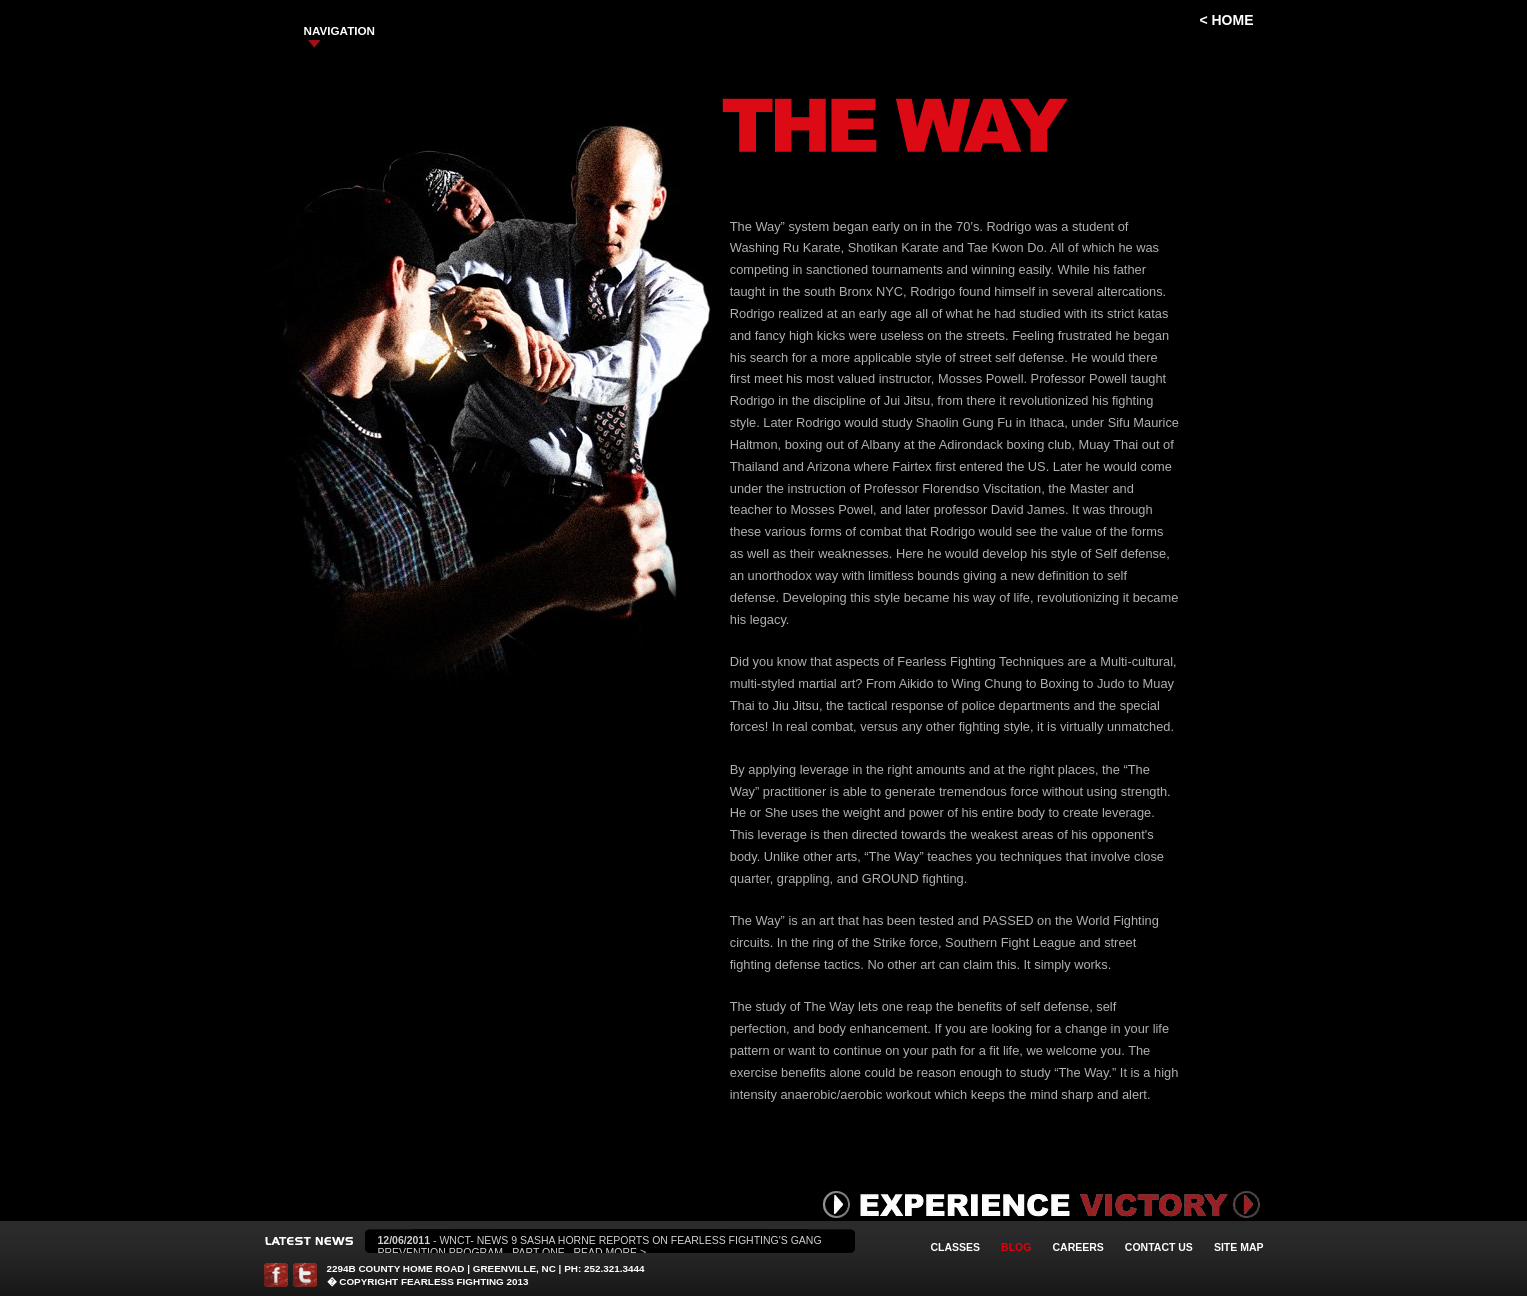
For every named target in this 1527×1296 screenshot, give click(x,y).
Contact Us (1159, 1247)
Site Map (1239, 1247)
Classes (956, 1247)
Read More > (610, 1252)
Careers (1077, 1247)
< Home (1226, 20)
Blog (1016, 1247)
